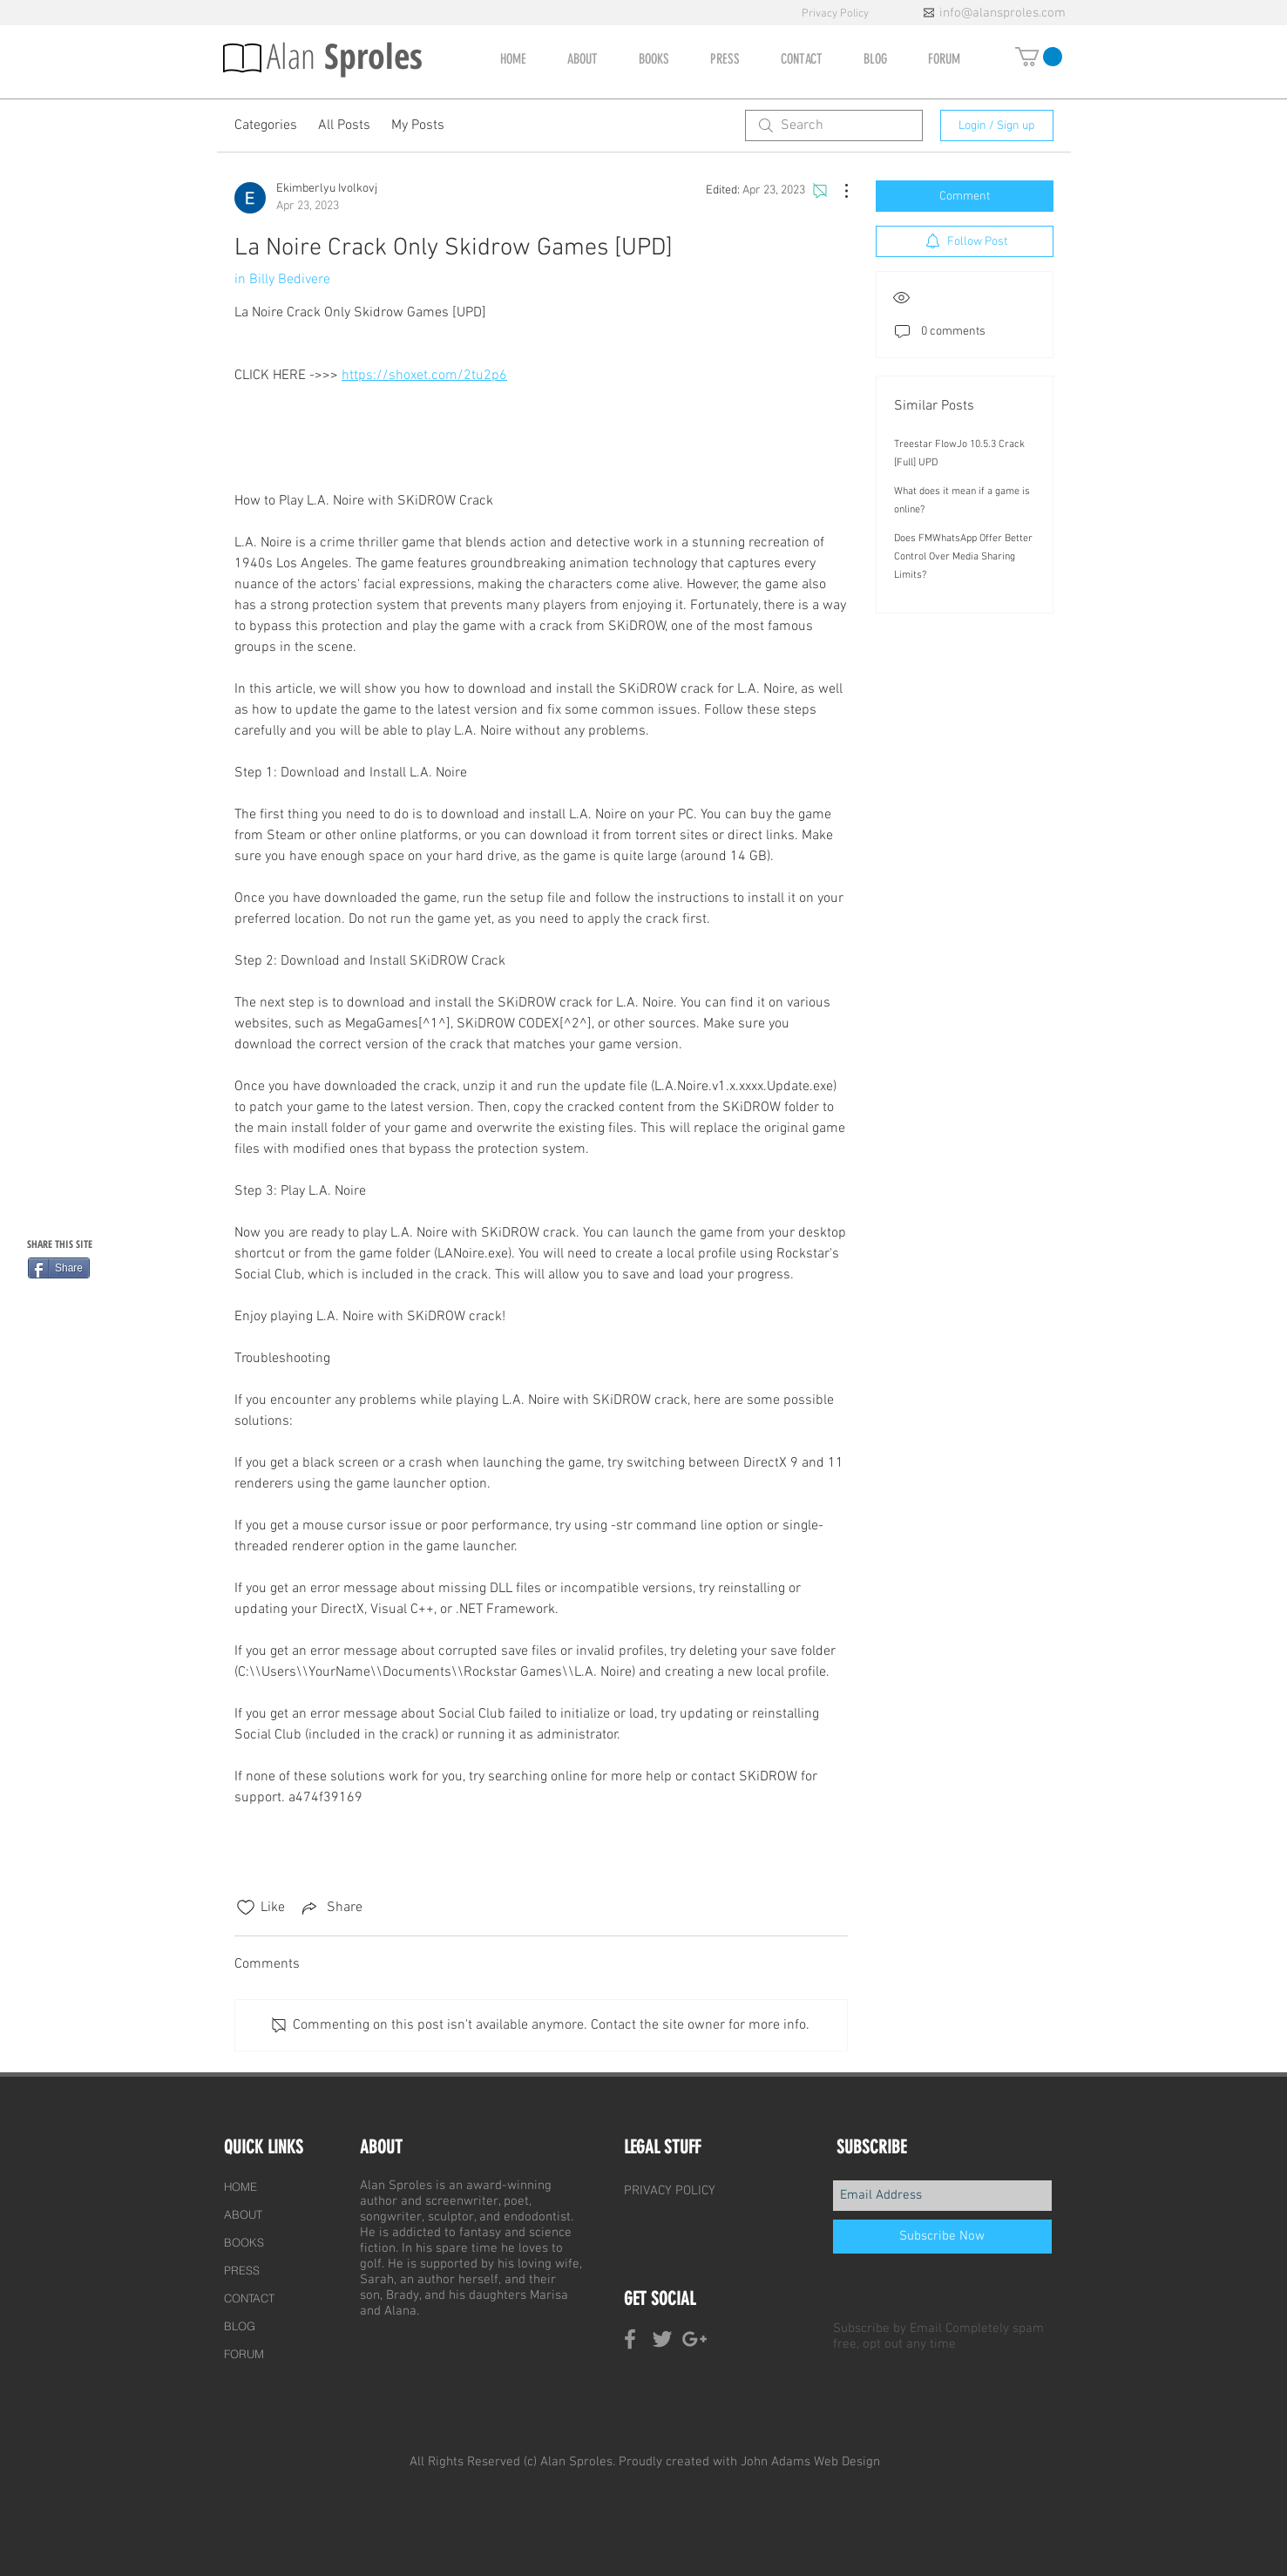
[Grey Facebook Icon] (630, 2339)
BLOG (239, 2326)
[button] (1038, 56)
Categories (265, 125)
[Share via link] (330, 1907)
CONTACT (249, 2298)
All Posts (344, 125)
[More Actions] (837, 190)
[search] (834, 125)
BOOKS (244, 2242)
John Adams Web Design (810, 2462)
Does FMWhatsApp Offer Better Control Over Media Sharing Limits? (963, 556)
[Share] (59, 1267)
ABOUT (243, 2214)
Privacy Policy (836, 14)
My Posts (417, 125)
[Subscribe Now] (942, 2237)
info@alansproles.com (1002, 13)
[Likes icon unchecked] (245, 1907)
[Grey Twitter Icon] (662, 2339)
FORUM (244, 2354)
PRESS (242, 2270)
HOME (240, 2186)
